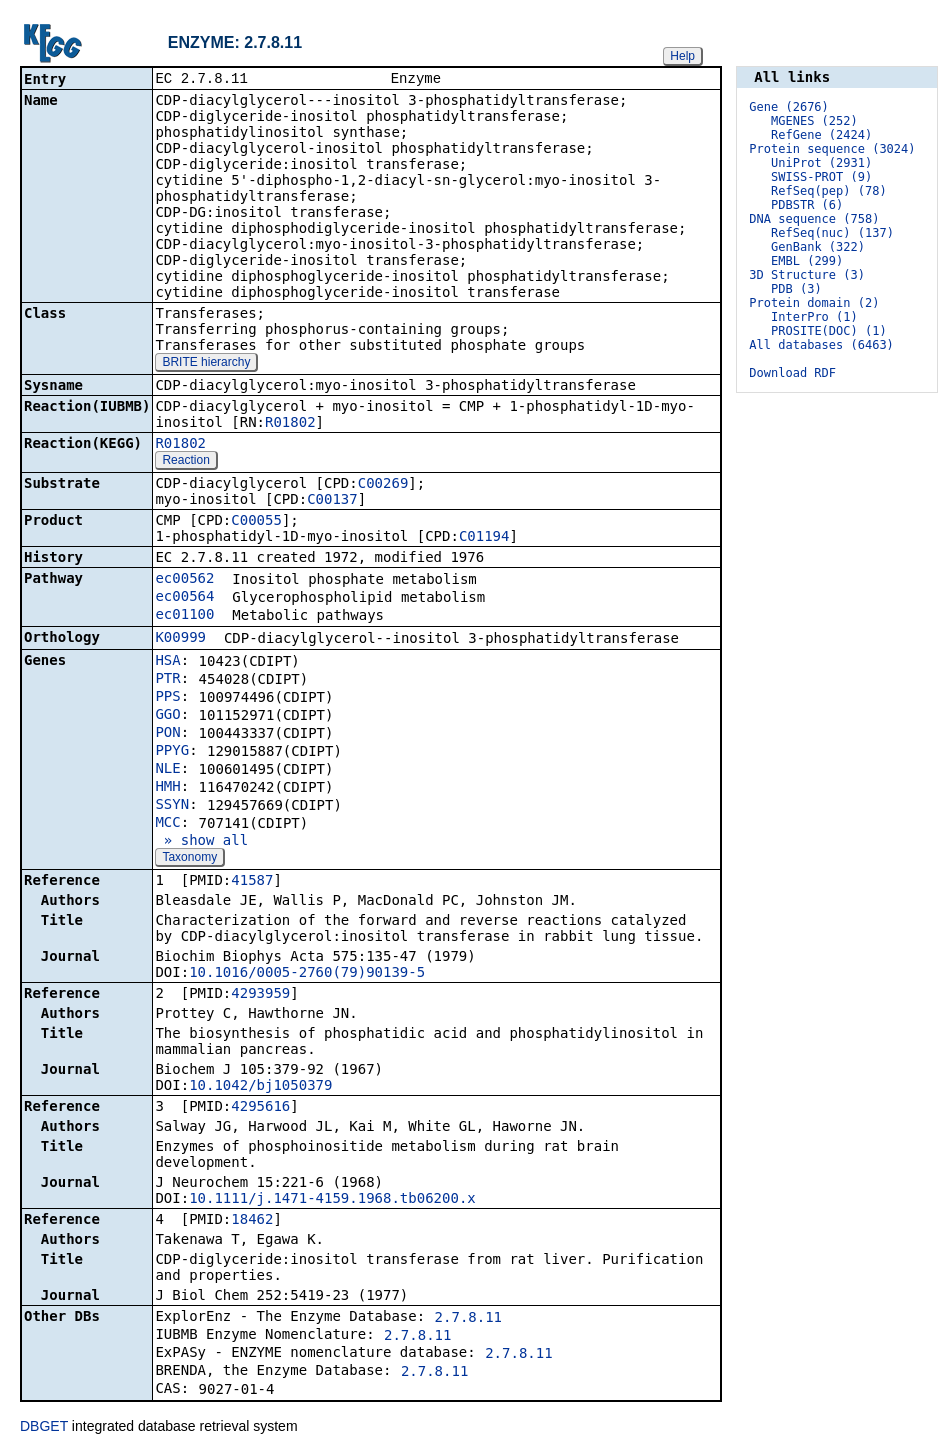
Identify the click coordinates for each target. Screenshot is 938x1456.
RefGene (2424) (821, 135)
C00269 (383, 485)
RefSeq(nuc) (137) (832, 233)
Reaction (185, 462)
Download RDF (792, 373)
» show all (201, 842)
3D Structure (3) (807, 275)
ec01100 (184, 616)
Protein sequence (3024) (832, 149)
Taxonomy (189, 859)
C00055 (256, 522)
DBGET (44, 1428)
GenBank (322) (818, 247)
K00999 (180, 639)
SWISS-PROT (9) (821, 177)
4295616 (260, 1108)
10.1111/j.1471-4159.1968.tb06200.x (332, 1200)
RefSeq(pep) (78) (829, 191)
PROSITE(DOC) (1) (829, 331)
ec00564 (184, 598)
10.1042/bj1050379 (260, 1087)
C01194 (484, 538)
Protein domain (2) (814, 303)
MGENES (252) (814, 121)
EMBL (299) (807, 261)
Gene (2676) (788, 107)
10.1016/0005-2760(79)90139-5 (307, 974)
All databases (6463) (821, 345)
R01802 (290, 424)
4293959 (260, 995)
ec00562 (184, 580)
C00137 (332, 501)
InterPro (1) (814, 317)
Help (682, 56)
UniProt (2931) (821, 163)
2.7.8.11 (468, 1319)
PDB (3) (796, 289)
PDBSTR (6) (807, 205)
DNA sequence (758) (814, 219)
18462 (252, 1221)
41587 (252, 882)
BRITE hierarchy (206, 364)
